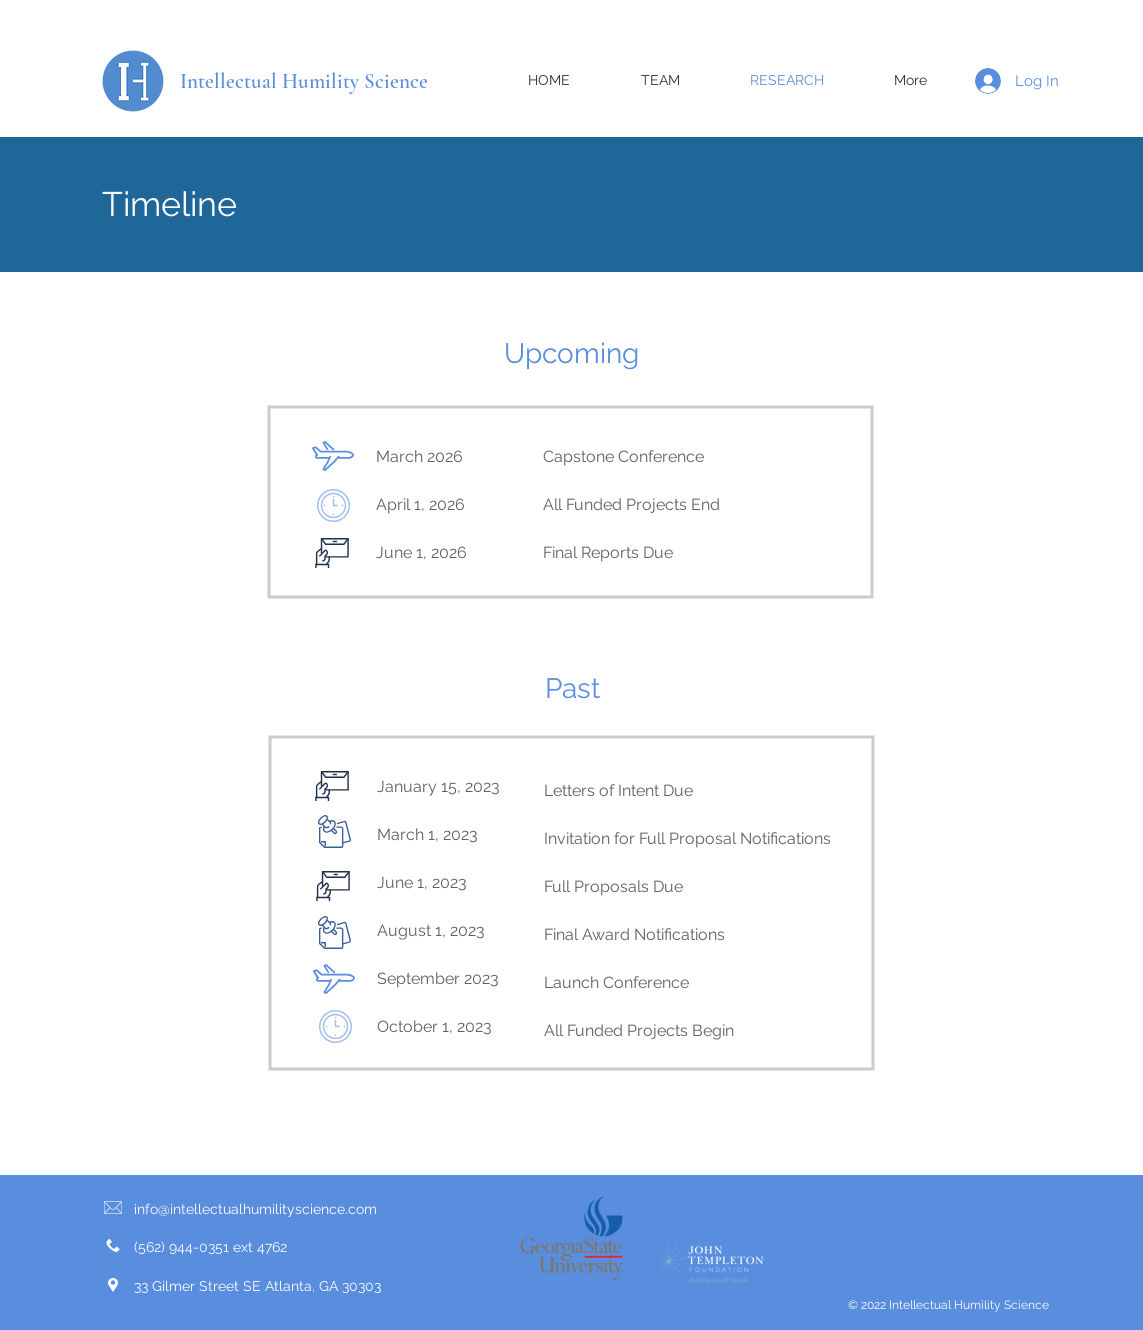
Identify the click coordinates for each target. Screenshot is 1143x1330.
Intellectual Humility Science (304, 81)
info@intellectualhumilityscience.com (255, 1209)
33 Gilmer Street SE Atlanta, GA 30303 (257, 1286)
